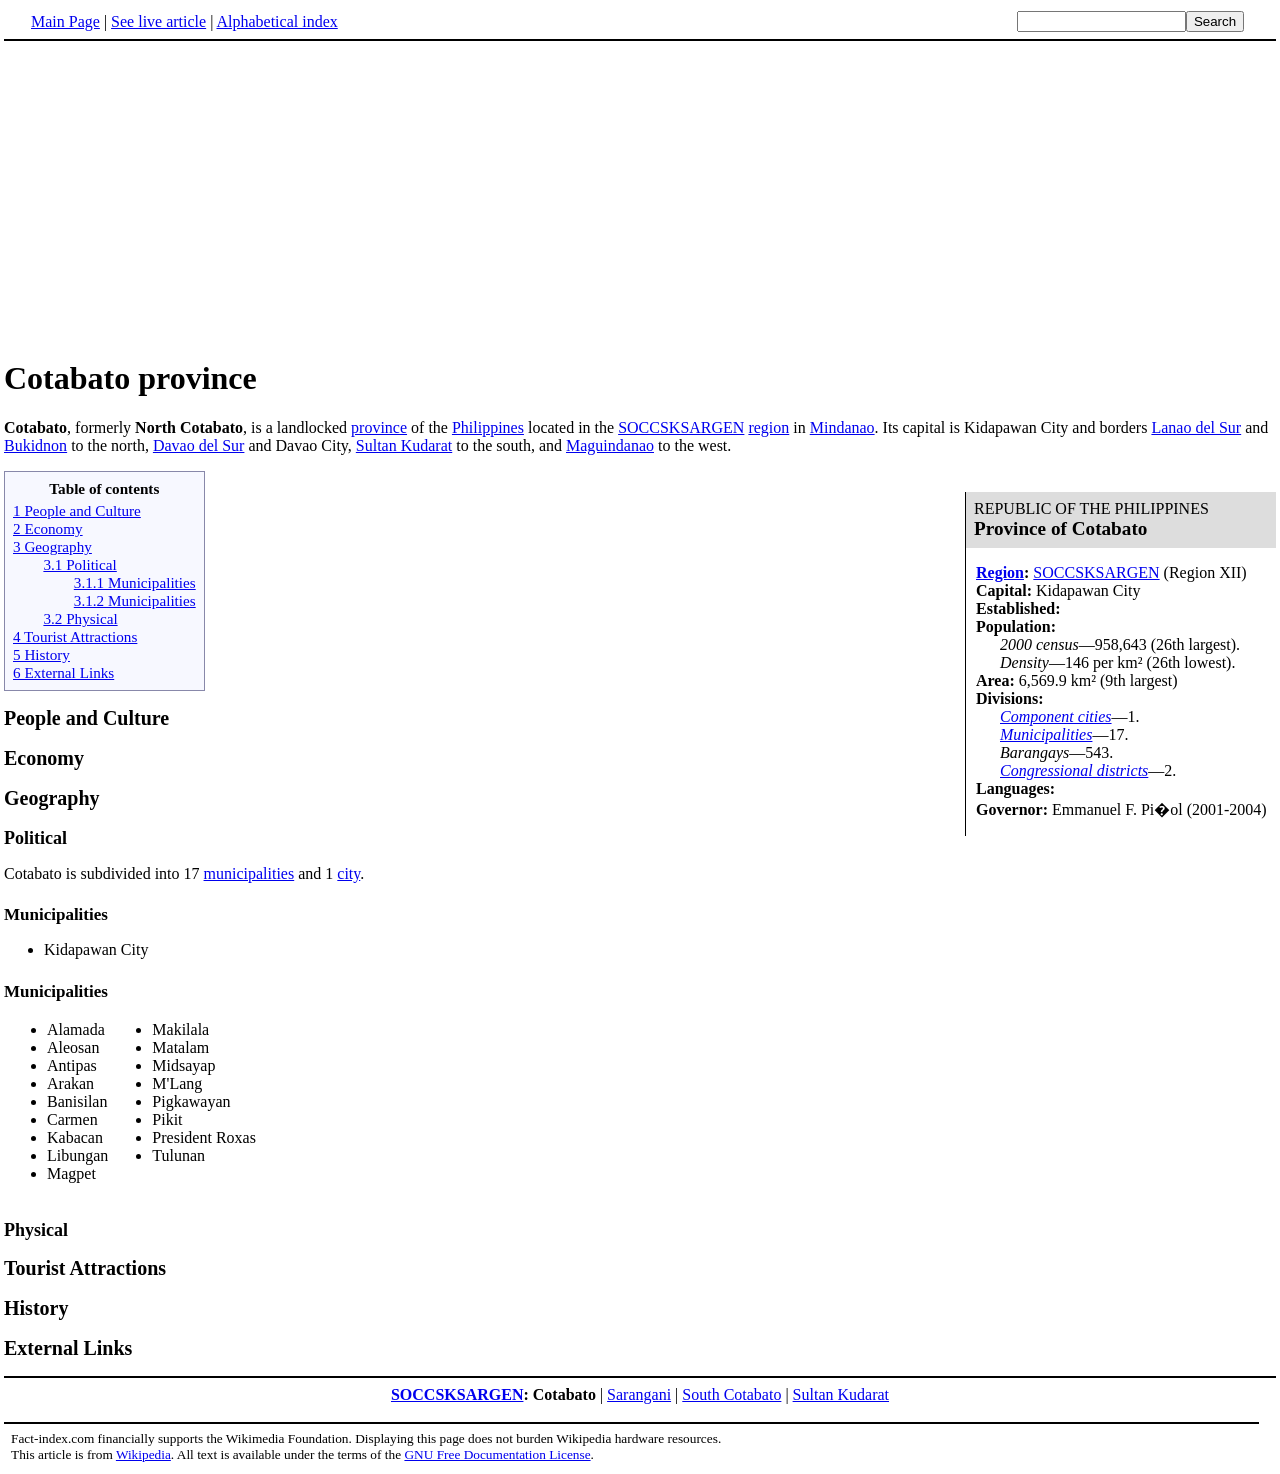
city (348, 873)
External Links (68, 1348)
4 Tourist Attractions (75, 636)
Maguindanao (610, 445)
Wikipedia (143, 1454)
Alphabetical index (276, 21)
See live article (158, 21)
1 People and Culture (77, 510)
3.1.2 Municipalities (135, 600)
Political (35, 838)
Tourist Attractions (85, 1268)
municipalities (249, 873)
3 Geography (52, 546)
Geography (52, 798)
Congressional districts (1074, 770)
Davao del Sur (199, 445)
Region (1000, 572)
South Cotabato (731, 1394)
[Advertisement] (172, 199)
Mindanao (842, 427)
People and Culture (86, 718)
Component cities (1056, 716)
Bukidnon (35, 445)
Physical (36, 1230)
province (379, 427)
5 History (41, 654)
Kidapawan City (96, 949)
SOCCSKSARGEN (681, 427)
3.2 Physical (80, 618)
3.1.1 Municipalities (135, 582)
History (36, 1308)
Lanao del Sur (1196, 427)
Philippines (488, 427)
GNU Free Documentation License (497, 1454)
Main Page (65, 21)
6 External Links (63, 672)
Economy (44, 758)
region (768, 427)
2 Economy (48, 528)
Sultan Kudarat (404, 445)
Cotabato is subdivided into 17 (104, 873)
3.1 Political (79, 564)
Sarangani (639, 1394)
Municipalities (1046, 734)
